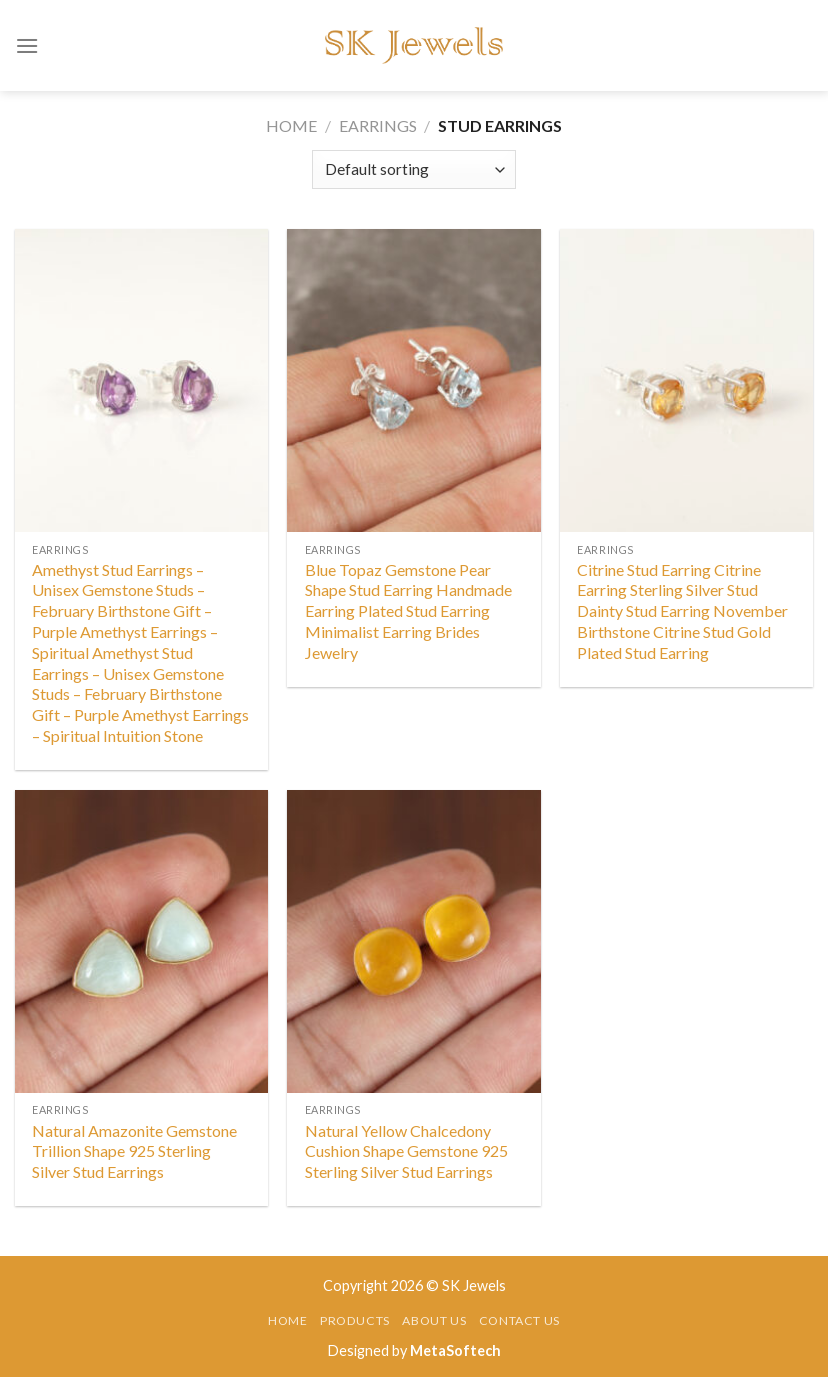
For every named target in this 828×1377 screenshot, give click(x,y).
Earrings (378, 125)
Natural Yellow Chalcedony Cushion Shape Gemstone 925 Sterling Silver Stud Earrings (406, 1151)
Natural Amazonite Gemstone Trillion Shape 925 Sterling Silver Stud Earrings (134, 1151)
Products (355, 1320)
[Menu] (27, 45)
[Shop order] (413, 169)
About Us (434, 1320)
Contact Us (519, 1320)
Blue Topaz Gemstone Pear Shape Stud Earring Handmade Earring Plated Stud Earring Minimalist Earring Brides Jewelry (408, 611)
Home (291, 125)
